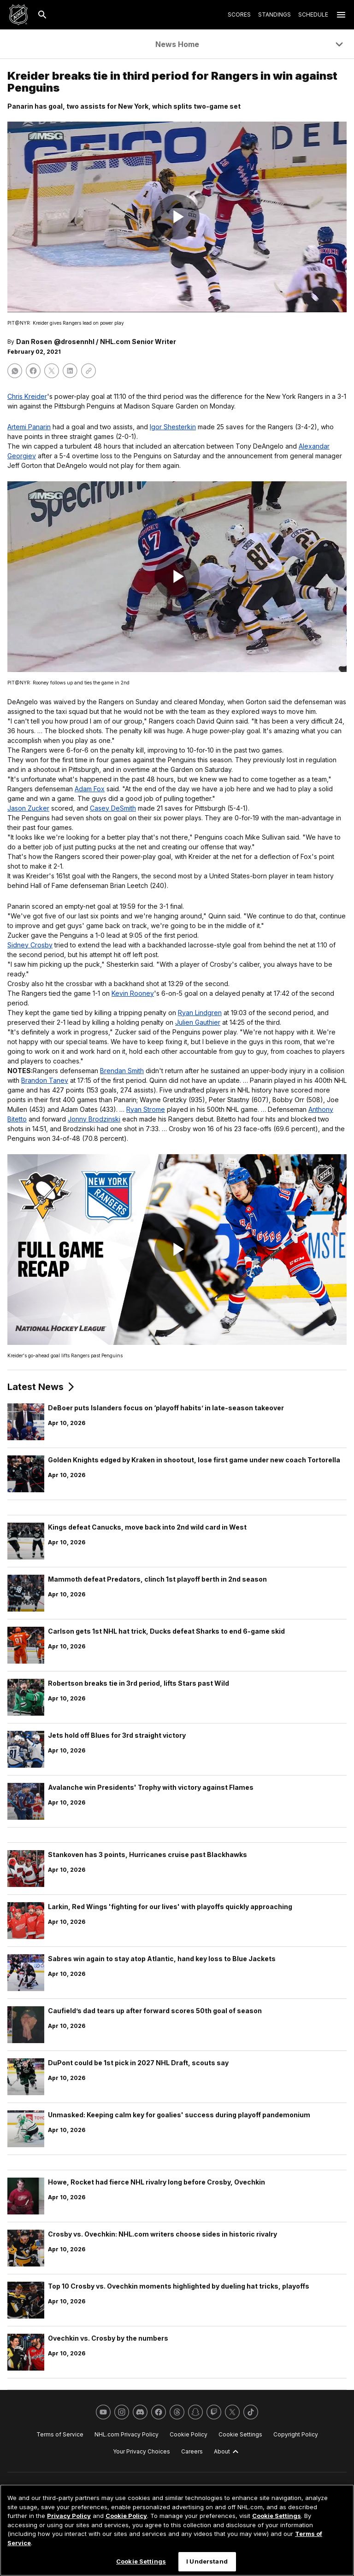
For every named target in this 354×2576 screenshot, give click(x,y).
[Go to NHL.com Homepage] (18, 15)
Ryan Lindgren (200, 1012)
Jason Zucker (28, 808)
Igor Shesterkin (173, 427)
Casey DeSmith (113, 808)
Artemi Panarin (29, 427)
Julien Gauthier (197, 1022)
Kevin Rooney (133, 993)
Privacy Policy (69, 2515)
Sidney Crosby (30, 945)
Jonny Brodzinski (94, 1119)
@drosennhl (74, 341)
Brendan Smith (122, 1071)
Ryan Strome (145, 1109)
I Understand (207, 2561)
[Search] (42, 14)
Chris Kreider (27, 396)
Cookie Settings (276, 2515)
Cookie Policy (126, 2515)
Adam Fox (90, 789)
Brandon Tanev (44, 1080)
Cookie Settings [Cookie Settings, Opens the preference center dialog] (141, 2561)
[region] (177, 2530)
